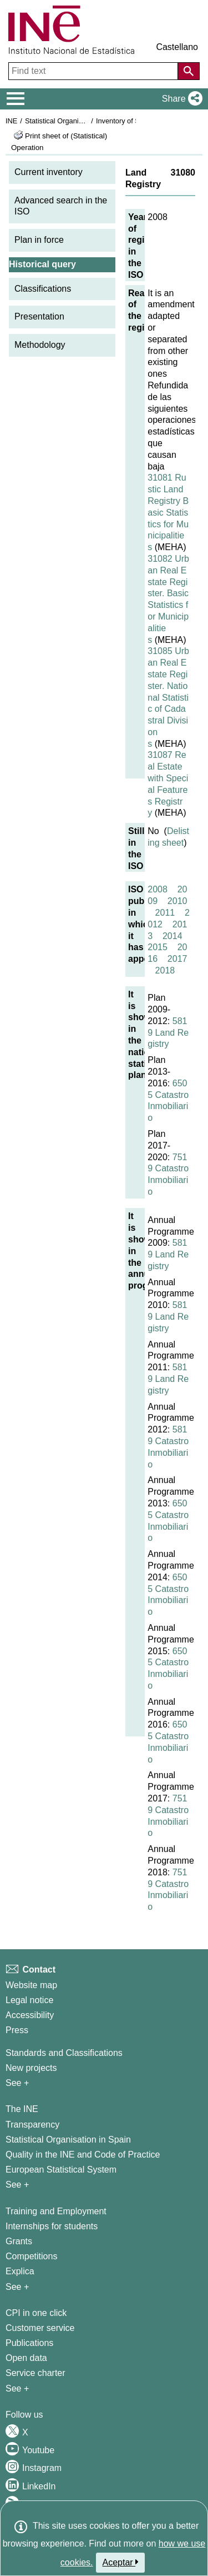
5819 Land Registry (168, 1032)
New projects (31, 2068)
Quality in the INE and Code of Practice (83, 2154)
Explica (20, 2271)
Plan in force (39, 239)
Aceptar (121, 2562)
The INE (22, 2109)
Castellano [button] (177, 47)
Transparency (32, 2124)
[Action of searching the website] (188, 71)
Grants (19, 2241)
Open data (26, 2358)
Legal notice (29, 2000)
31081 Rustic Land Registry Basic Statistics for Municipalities (168, 512)
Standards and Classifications (64, 2053)
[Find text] (94, 71)
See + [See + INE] (17, 2184)
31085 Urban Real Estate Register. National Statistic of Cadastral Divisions (168, 697)
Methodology (39, 345)
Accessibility (30, 2015)
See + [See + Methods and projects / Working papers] (17, 2083)
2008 (158, 889)
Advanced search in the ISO (60, 206)
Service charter (35, 2373)
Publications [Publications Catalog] (29, 2343)
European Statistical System (61, 2169)
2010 (177, 901)
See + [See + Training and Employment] (17, 2287)
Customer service (40, 2328)
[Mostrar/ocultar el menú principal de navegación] (16, 99)
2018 (165, 970)
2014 (172, 936)
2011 (165, 912)
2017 (177, 958)
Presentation (39, 316)
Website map (31, 1985)
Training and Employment (56, 2211)
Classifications (42, 288)
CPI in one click (36, 2313)
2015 (158, 947)
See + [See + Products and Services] (17, 2388)
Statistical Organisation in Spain (75, 121)
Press (17, 2030)
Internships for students (52, 2226)
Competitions (31, 2256)
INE (11, 121)
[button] (180, 99)
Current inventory (48, 172)
